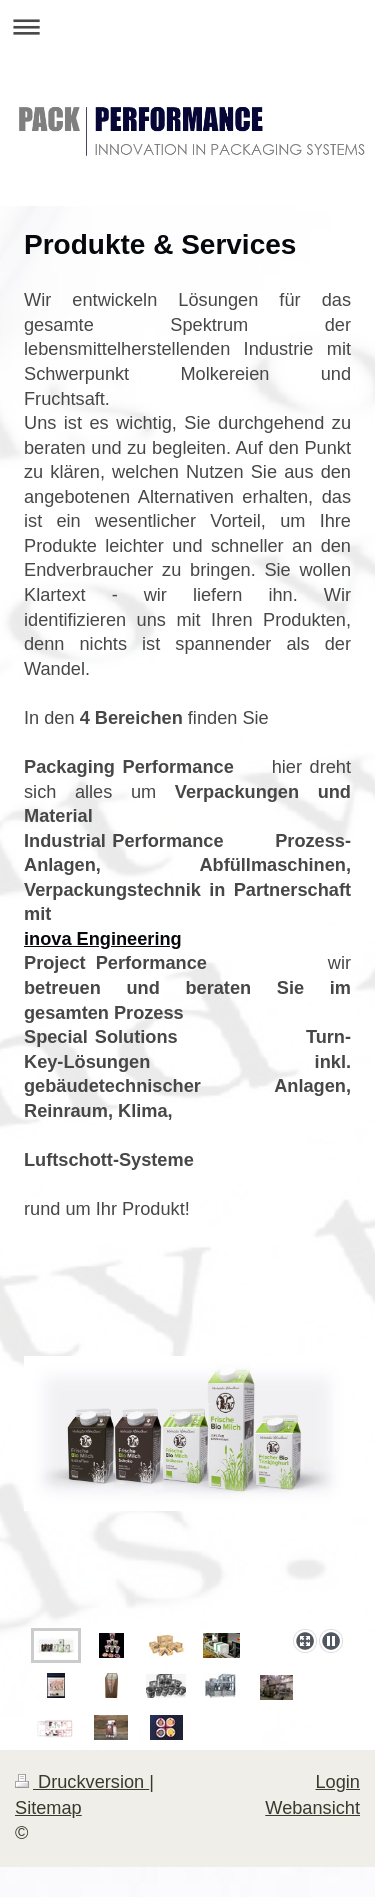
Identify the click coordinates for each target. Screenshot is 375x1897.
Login (337, 1782)
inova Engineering (103, 939)
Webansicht (312, 1808)
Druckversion (82, 1782)
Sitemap (48, 1808)
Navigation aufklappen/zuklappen (187, 26)
